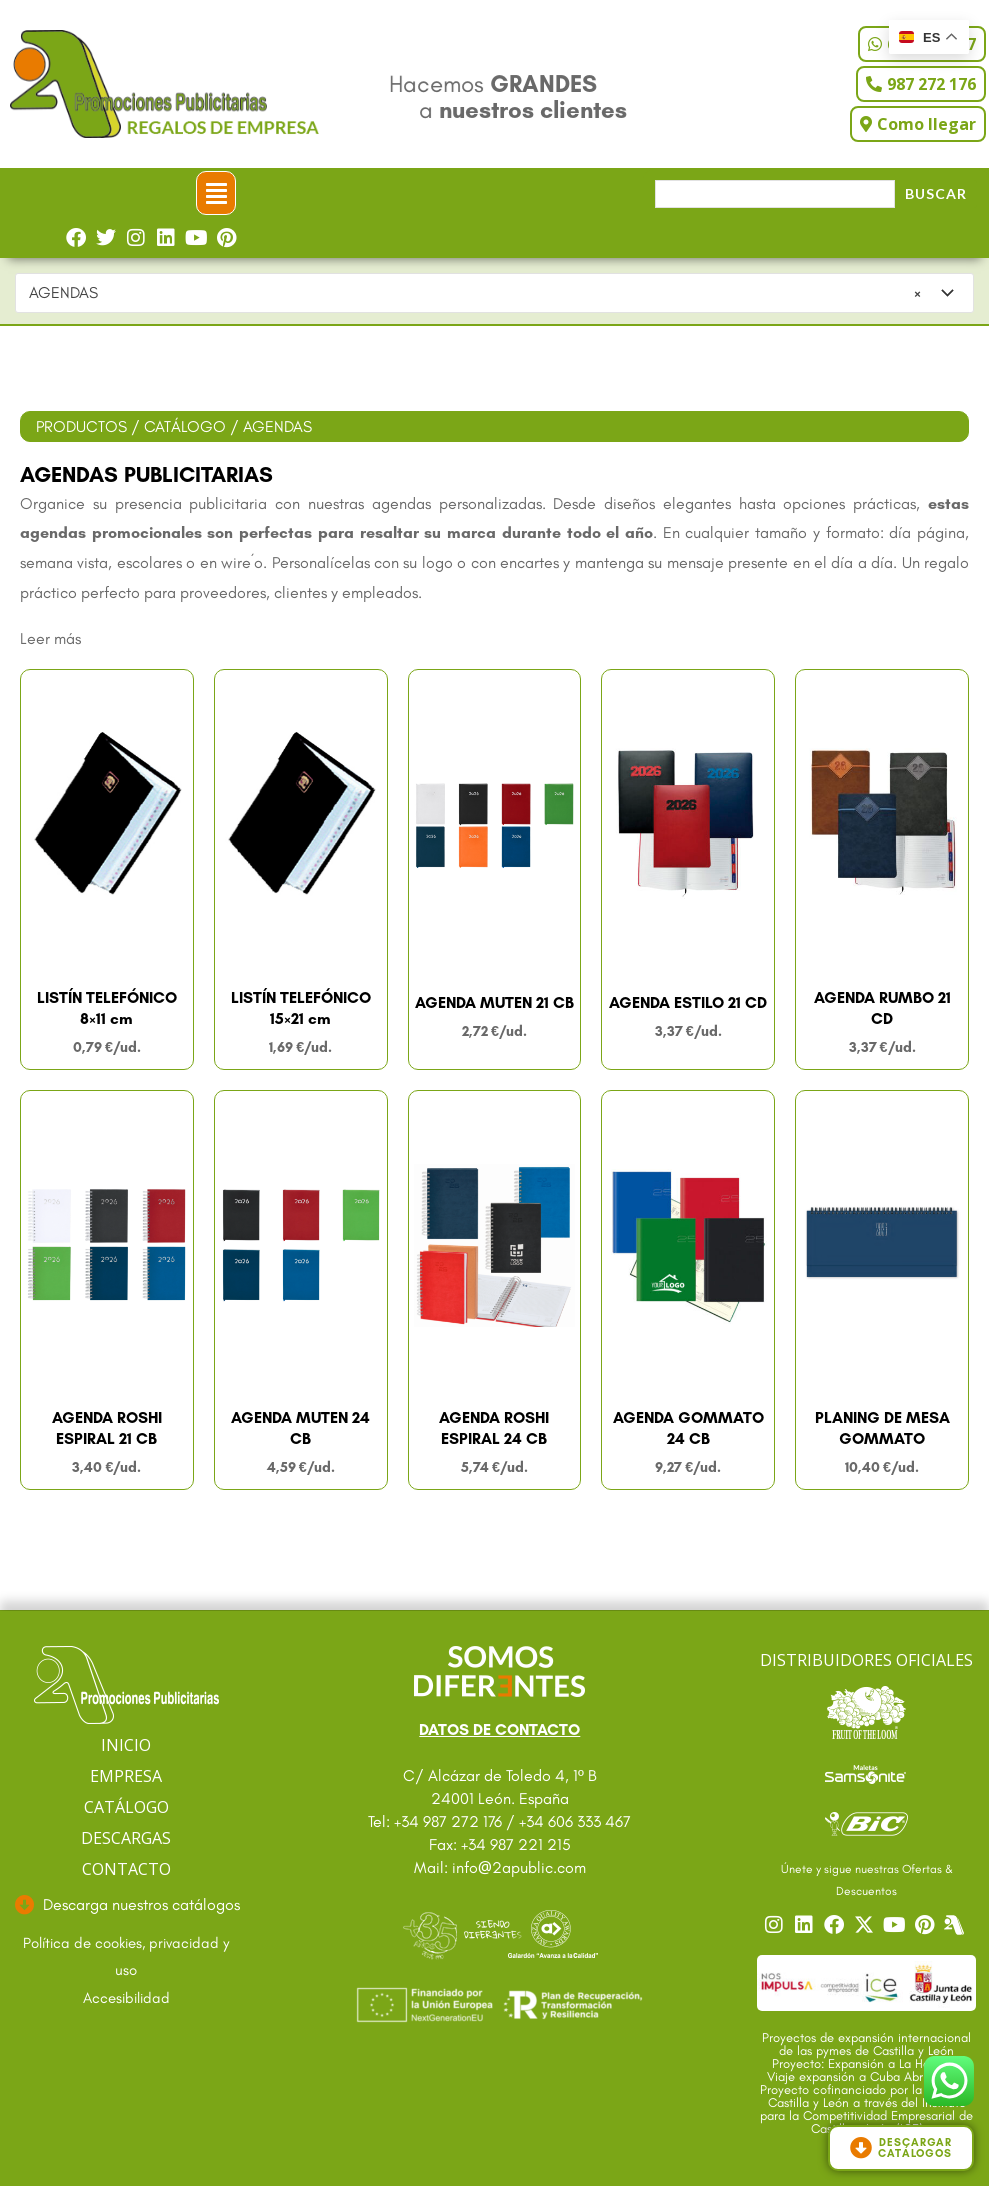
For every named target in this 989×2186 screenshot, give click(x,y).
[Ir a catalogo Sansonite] (866, 1774)
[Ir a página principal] (126, 1685)
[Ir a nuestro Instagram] (777, 1925)
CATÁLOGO (185, 426)
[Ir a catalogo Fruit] (866, 1712)
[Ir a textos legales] (126, 1958)
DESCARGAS (126, 1838)
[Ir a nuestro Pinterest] (927, 1925)
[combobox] (494, 293)
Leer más (50, 638)
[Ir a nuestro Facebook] (837, 1925)
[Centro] (957, 1925)
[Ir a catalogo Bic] (866, 1823)
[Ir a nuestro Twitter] (867, 1925)
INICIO (126, 1745)
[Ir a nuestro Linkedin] (807, 1925)
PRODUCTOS (81, 426)
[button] (216, 193)
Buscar (936, 193)
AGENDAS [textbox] (475, 293)
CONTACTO (126, 1869)
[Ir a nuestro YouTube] (897, 1925)
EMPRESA (126, 1776)
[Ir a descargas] (126, 1905)
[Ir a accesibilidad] (126, 1999)
